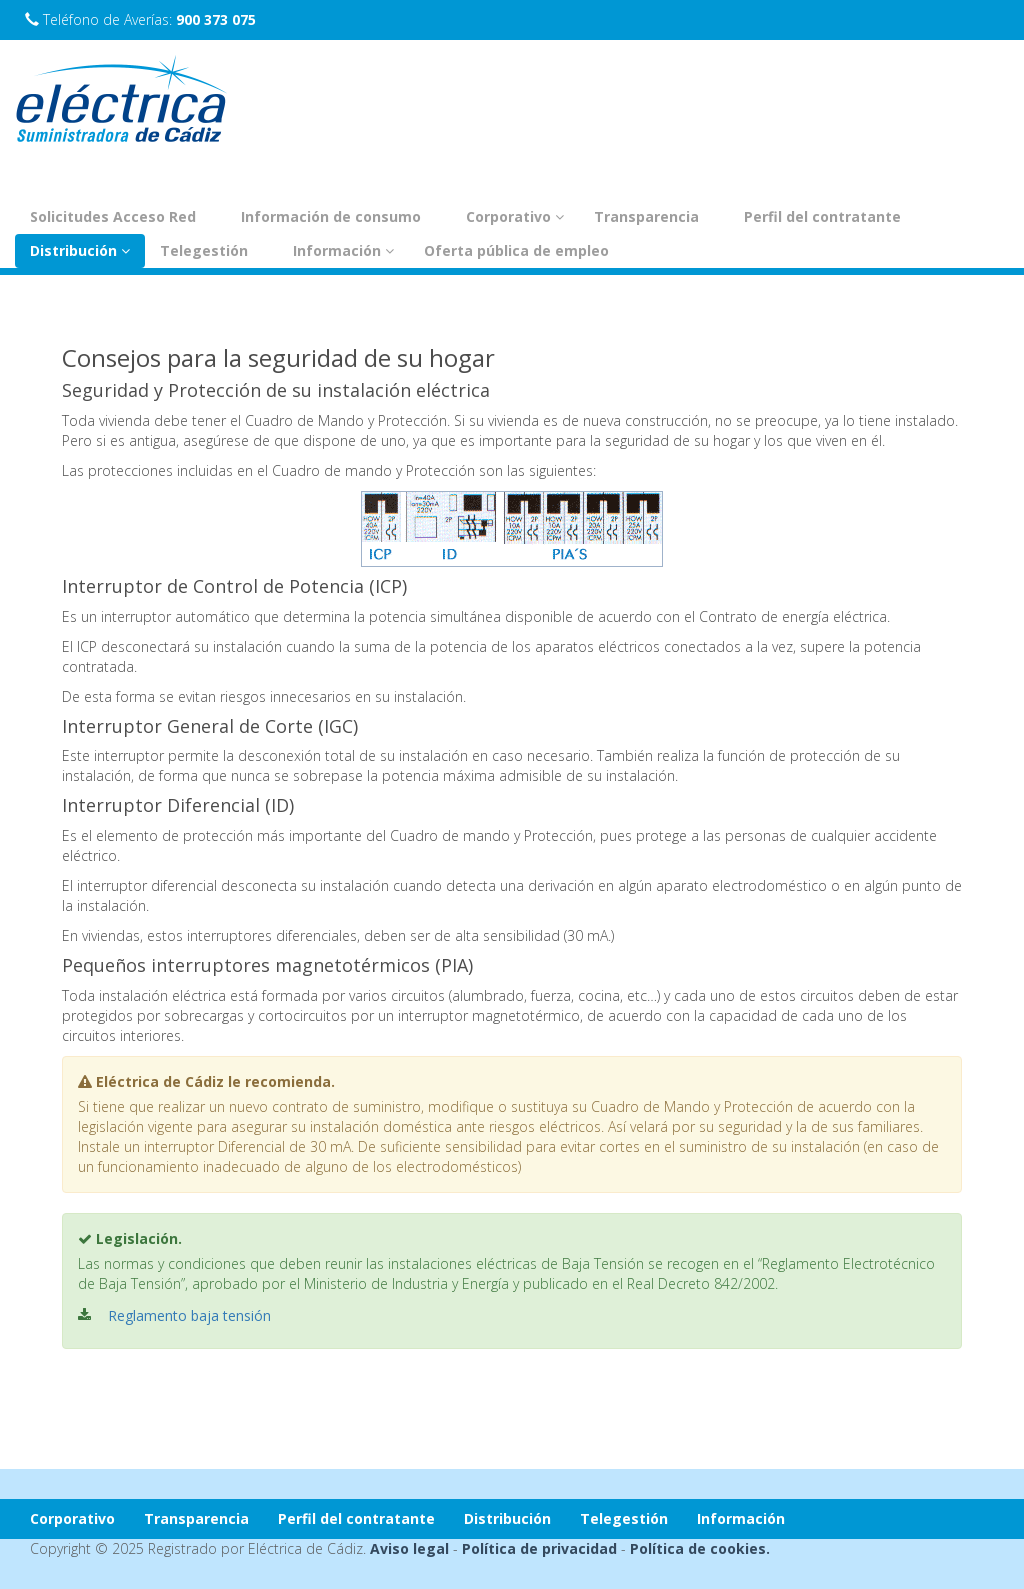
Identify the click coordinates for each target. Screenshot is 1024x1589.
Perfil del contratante (822, 216)
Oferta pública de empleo (516, 250)
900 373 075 (216, 19)
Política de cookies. (700, 1548)
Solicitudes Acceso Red (113, 216)
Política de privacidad (539, 1548)
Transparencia (646, 216)
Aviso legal (409, 1548)
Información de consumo (331, 216)
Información (343, 250)
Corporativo (515, 216)
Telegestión (204, 250)
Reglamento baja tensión (189, 1315)
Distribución (80, 250)
